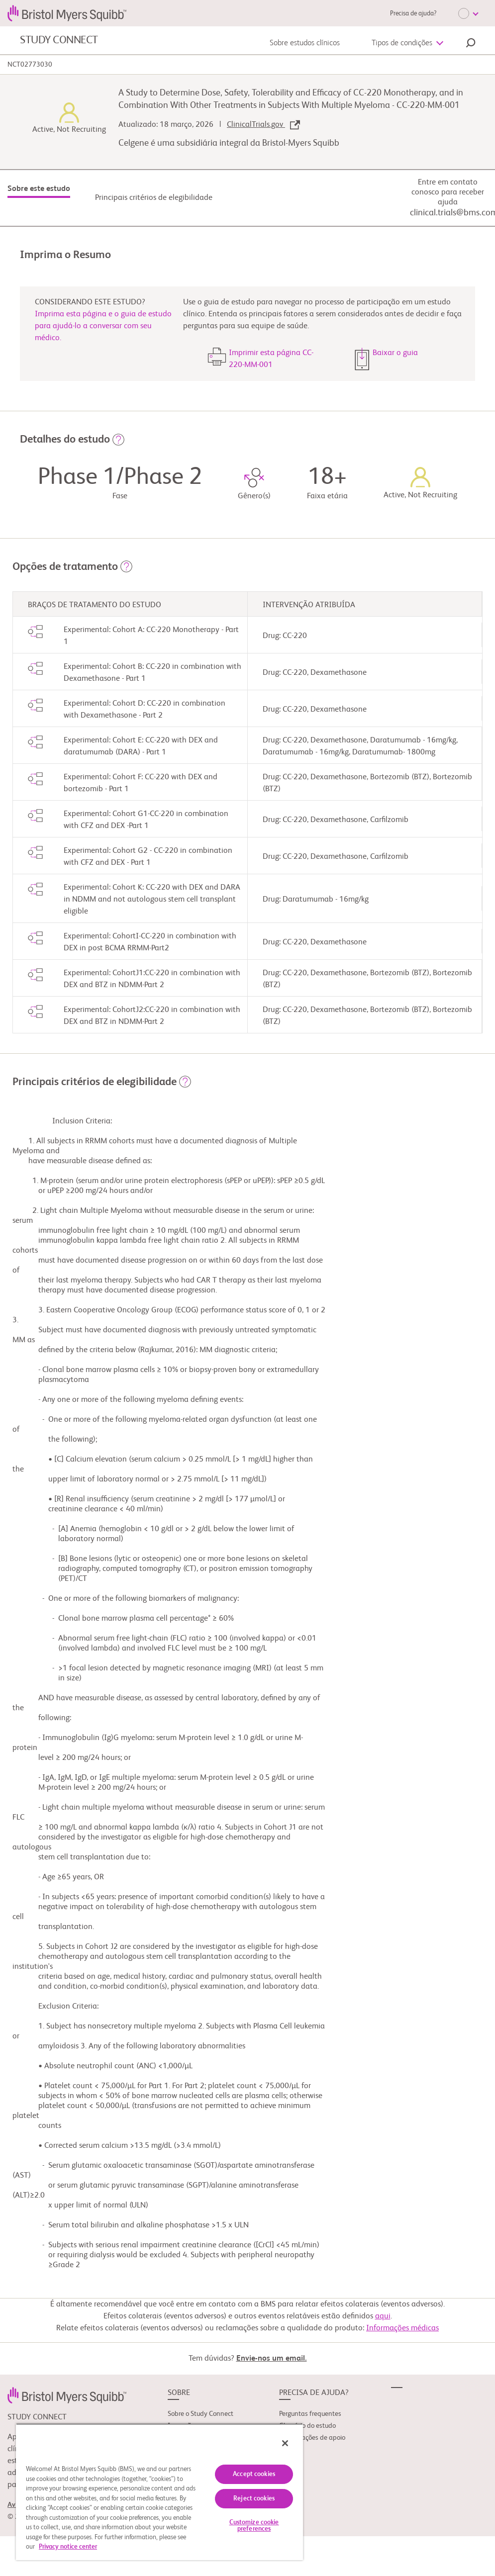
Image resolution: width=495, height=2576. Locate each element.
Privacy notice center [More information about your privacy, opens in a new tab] (68, 2547)
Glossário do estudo (307, 2425)
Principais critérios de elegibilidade (153, 198)
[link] (66, 2395)
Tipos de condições (402, 43)
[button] (471, 44)
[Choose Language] (468, 13)
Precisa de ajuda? (413, 13)
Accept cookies (254, 2474)
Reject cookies (254, 2498)
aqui (383, 2316)
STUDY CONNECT (59, 40)
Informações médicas (402, 2328)
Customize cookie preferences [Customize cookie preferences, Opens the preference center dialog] (254, 2525)
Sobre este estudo (38, 189)
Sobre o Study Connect (200, 2413)
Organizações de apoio (312, 2437)
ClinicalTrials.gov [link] (263, 125)
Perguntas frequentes (310, 2413)
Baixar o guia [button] (395, 353)
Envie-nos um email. (271, 2359)
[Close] (285, 2443)
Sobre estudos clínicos (305, 43)
